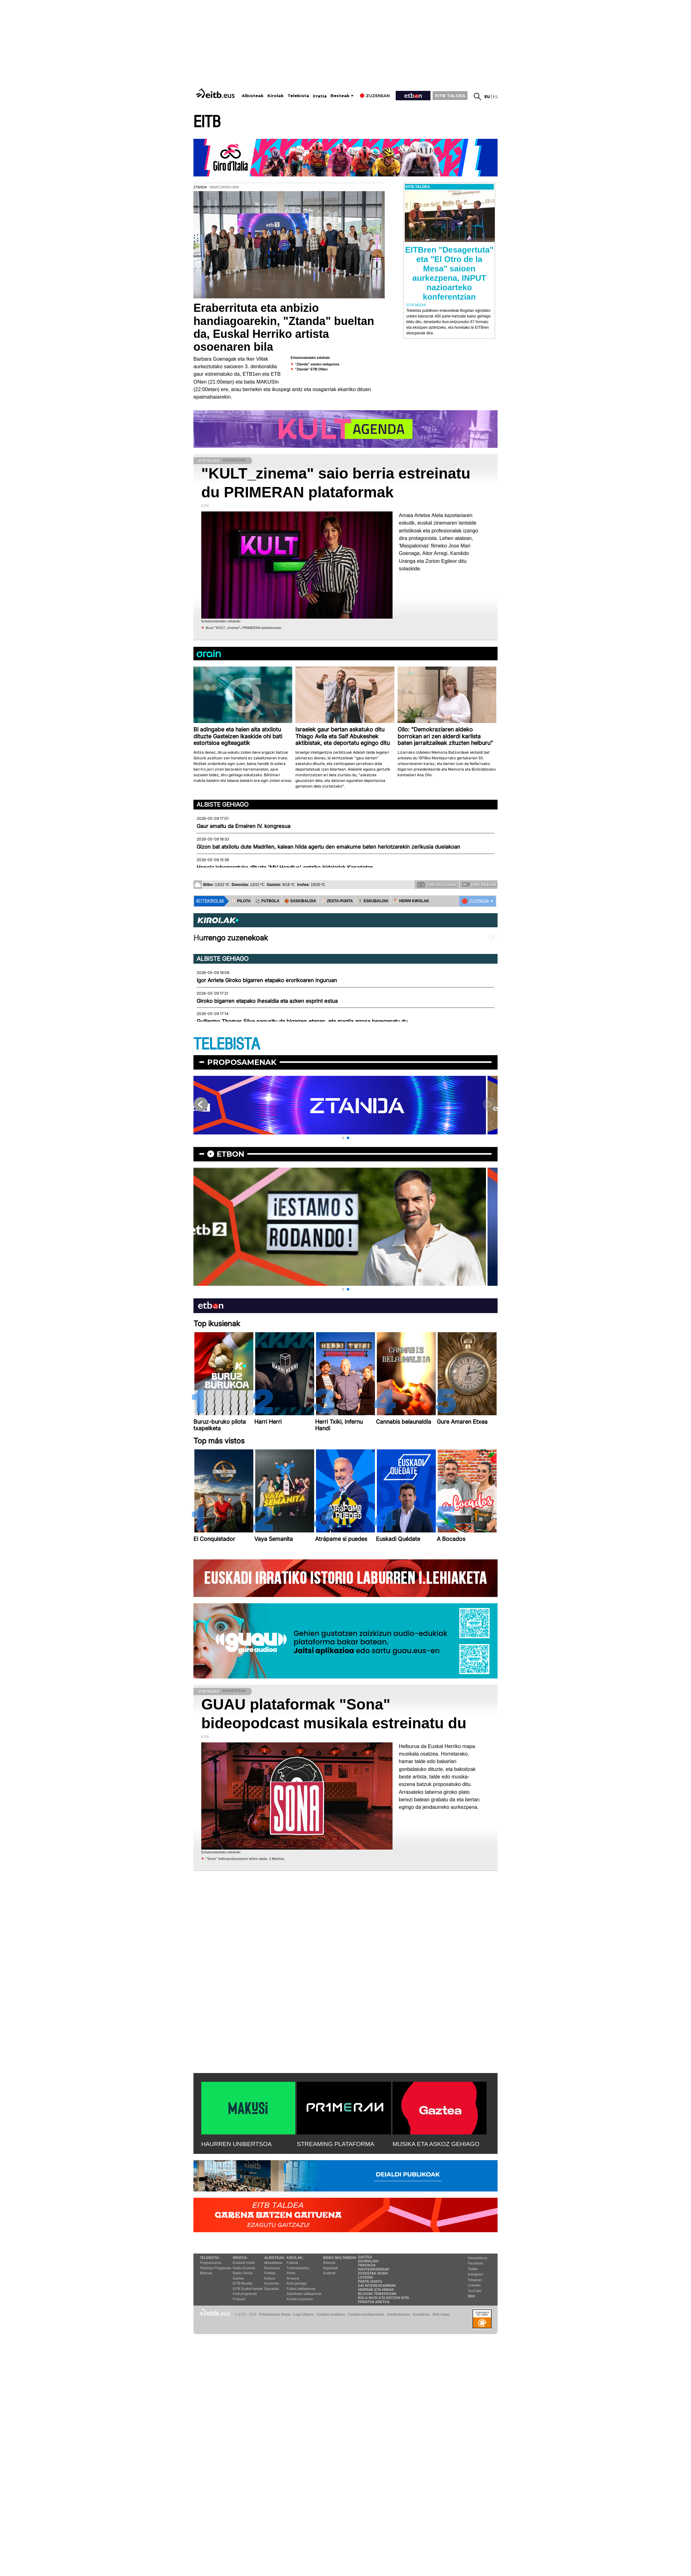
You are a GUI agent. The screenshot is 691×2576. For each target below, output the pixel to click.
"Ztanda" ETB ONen (311, 369)
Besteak (340, 95)
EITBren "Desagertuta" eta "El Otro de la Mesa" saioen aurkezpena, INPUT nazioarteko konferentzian (449, 273)
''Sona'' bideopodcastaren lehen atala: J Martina (245, 1859)
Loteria (365, 2277)
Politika (269, 2273)
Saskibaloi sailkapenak (304, 2294)
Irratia (320, 96)
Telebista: (210, 2257)
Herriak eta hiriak (376, 2289)
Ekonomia (272, 2268)
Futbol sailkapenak (301, 2289)
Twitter (473, 2269)
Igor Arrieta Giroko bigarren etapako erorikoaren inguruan (267, 980)
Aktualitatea (273, 2262)
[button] (343, 1138)
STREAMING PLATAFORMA (335, 2144)
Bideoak (206, 2273)
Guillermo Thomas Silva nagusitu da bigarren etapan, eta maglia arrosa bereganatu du (302, 1021)
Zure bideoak (479, 884)
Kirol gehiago (297, 2283)
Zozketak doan (373, 2273)
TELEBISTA (226, 1044)
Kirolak (275, 95)
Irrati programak (245, 2294)
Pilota (291, 2273)
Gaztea (238, 2278)
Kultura (269, 2278)
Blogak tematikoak (377, 2294)
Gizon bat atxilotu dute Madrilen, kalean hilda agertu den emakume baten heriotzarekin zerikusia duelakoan (328, 847)
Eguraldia (271, 2289)
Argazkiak (330, 2268)
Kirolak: (295, 2257)
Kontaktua (421, 2314)
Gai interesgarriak (377, 2285)
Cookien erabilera (330, 2314)
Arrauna (293, 2278)
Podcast (239, 2299)
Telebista (298, 95)
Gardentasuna (398, 2314)
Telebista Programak (215, 2268)
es (495, 96)
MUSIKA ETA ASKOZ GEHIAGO (436, 2144)
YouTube (474, 2291)
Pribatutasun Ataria (274, 2314)
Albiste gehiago (223, 804)
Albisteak (253, 95)
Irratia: (240, 2257)
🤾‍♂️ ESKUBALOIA (373, 901)
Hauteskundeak (373, 2269)
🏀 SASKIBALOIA (300, 901)
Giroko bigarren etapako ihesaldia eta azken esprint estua (267, 1001)
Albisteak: (274, 2257)
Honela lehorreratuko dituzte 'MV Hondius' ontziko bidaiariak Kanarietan (285, 867)
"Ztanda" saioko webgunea (317, 364)
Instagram (475, 2274)
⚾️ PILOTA (241, 901)
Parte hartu (370, 2281)
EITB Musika (242, 2283)
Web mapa (440, 2314)
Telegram (475, 2280)
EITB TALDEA (450, 95)
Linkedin (474, 2285)
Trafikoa (367, 2265)
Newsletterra (477, 2258)
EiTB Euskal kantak (247, 2289)
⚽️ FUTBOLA (267, 901)
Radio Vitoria (242, 2273)
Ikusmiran (271, 2283)
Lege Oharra (303, 2314)
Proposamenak (242, 1062)
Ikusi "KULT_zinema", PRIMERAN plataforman (243, 628)
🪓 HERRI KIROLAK (411, 901)
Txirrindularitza (298, 2268)
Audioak (329, 2273)
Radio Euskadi (244, 2268)
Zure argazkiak (436, 884)
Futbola (292, 2262)
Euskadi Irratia (244, 2262)
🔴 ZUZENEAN (475, 901)
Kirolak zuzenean (300, 2299)
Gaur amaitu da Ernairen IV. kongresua (243, 826)
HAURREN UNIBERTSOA (236, 2144)
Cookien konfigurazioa (366, 2314)
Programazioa (210, 2262)
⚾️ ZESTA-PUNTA (337, 901)
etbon (230, 1154)
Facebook (475, 2263)
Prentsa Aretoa (374, 2302)
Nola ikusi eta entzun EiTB (383, 2298)
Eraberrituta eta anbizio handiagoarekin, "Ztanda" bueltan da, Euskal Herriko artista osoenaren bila (283, 327)
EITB (206, 122)
